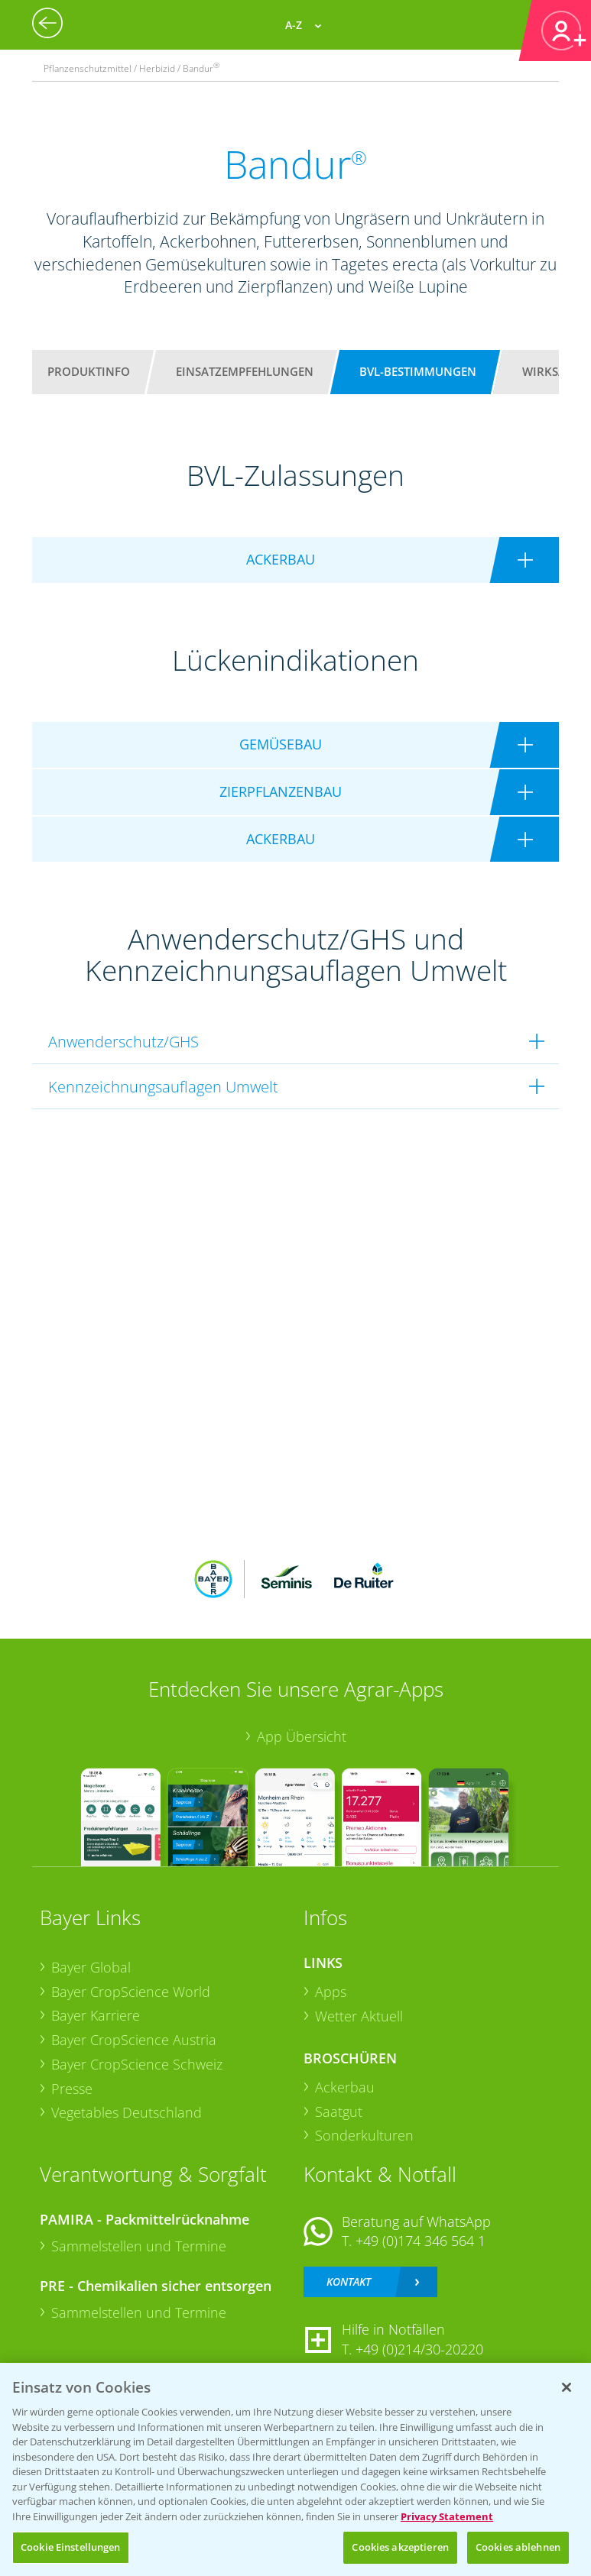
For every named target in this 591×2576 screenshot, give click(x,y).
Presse (72, 2088)
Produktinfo (88, 371)
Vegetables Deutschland (126, 2112)
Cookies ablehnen (518, 2547)
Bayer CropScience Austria (133, 2040)
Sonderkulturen (364, 2135)
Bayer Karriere (95, 2015)
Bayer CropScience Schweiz (136, 2064)
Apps (330, 1991)
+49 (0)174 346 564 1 (420, 2240)
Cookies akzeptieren (400, 2547)
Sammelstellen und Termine (138, 2246)
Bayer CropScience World (130, 1991)
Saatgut (338, 2111)
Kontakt (348, 2281)
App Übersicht (301, 1736)
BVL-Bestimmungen (417, 371)
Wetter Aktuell (359, 2016)
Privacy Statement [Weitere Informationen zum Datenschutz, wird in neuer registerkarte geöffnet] (447, 2516)
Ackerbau (345, 2087)
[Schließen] (566, 2387)
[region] (295, 2469)
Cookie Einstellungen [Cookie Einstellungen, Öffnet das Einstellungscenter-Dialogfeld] (71, 2547)
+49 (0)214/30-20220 (419, 2349)
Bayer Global (91, 1967)
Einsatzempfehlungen (244, 371)
